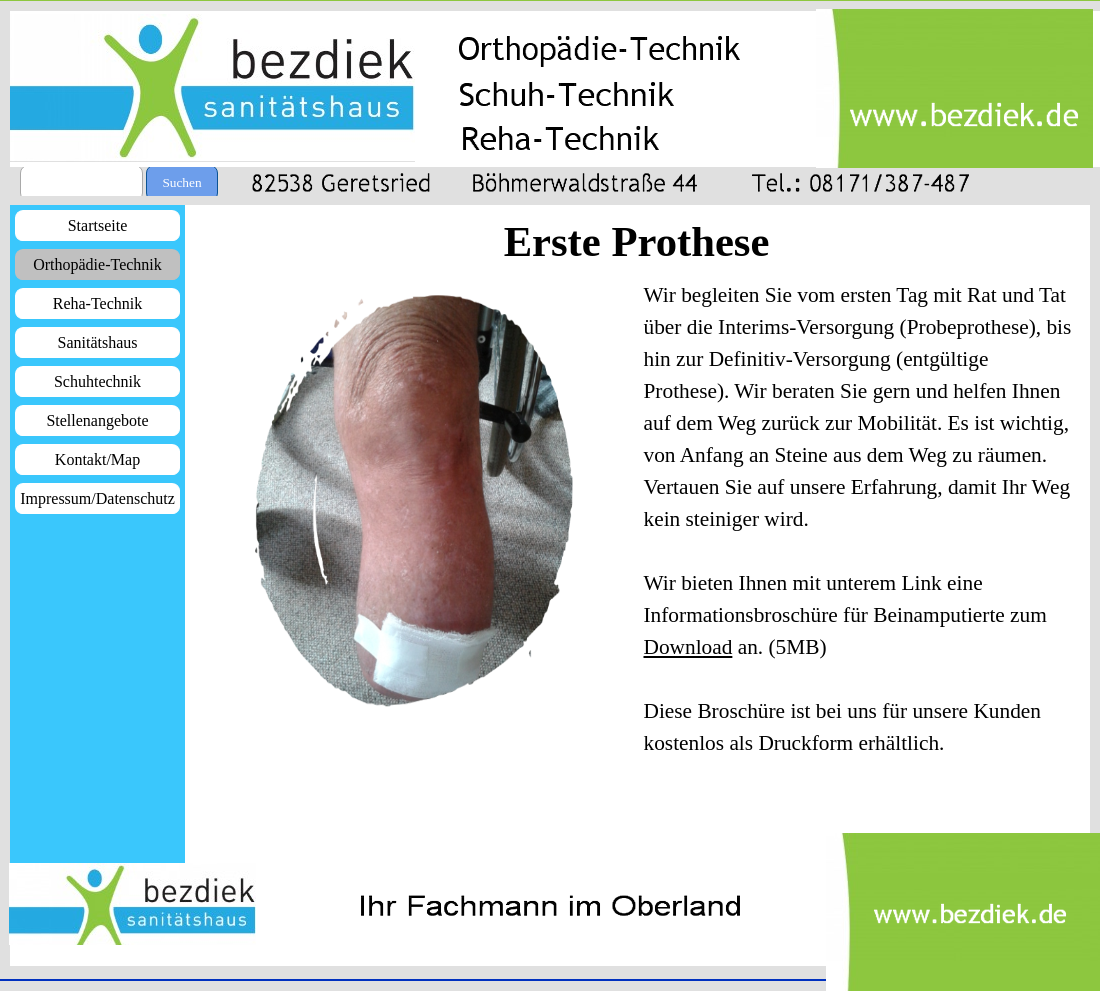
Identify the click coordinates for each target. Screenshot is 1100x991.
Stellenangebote (97, 420)
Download (688, 647)
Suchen (181, 182)
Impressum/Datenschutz (97, 498)
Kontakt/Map (97, 459)
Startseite (98, 225)
